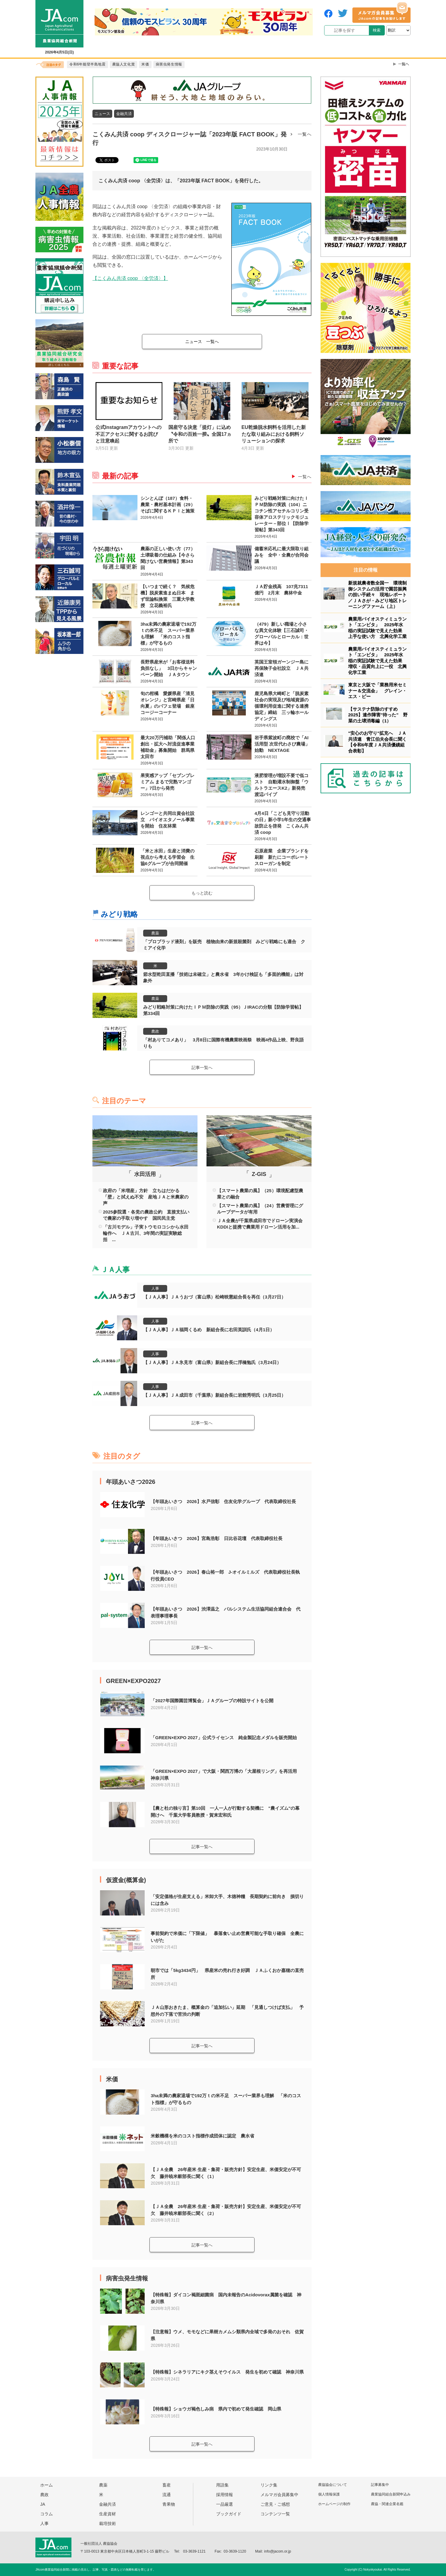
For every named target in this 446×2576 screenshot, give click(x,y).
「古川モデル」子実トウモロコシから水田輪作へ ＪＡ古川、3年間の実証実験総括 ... (145, 1233)
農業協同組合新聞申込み (391, 2494)
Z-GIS (259, 1174)
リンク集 (269, 2485)
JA (42, 2504)
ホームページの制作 (334, 2504)
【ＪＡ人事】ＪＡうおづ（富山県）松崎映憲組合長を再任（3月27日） (214, 1296)
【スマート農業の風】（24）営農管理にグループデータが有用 (260, 1208)
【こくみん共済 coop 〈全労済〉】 (130, 278)
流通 (166, 2494)
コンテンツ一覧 (275, 2513)
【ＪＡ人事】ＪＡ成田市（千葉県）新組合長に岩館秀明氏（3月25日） (214, 1395)
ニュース (102, 113)
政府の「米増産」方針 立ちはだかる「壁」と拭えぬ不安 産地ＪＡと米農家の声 (145, 1197)
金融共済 (124, 113)
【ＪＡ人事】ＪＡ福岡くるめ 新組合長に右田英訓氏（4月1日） (208, 1329)
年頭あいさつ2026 (130, 1481)
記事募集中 (380, 2485)
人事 (155, 1288)
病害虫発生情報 (127, 2278)
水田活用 (145, 1174)
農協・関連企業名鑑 (387, 2504)
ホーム (46, 2485)
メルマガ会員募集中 (279, 2494)
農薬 (155, 933)
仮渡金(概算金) (126, 1880)
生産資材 (107, 2513)
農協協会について (332, 2485)
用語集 (222, 2485)
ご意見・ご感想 (275, 2504)
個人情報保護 (329, 2494)
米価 (112, 2079)
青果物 (168, 2504)
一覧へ (305, 134)
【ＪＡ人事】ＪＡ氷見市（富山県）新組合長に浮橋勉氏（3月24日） (212, 1362)
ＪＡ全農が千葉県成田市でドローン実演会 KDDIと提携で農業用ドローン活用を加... (261, 1223)
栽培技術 (107, 2523)
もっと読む (201, 893)
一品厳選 (224, 2504)
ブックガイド (228, 2513)
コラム (46, 2513)
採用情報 (224, 2494)
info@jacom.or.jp (277, 2551)
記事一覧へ (201, 1067)
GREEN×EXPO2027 (133, 1681)
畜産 (166, 2485)
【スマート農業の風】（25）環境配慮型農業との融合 (260, 1193)
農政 (155, 1031)
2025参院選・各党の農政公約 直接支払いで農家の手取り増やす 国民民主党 (146, 1215)
